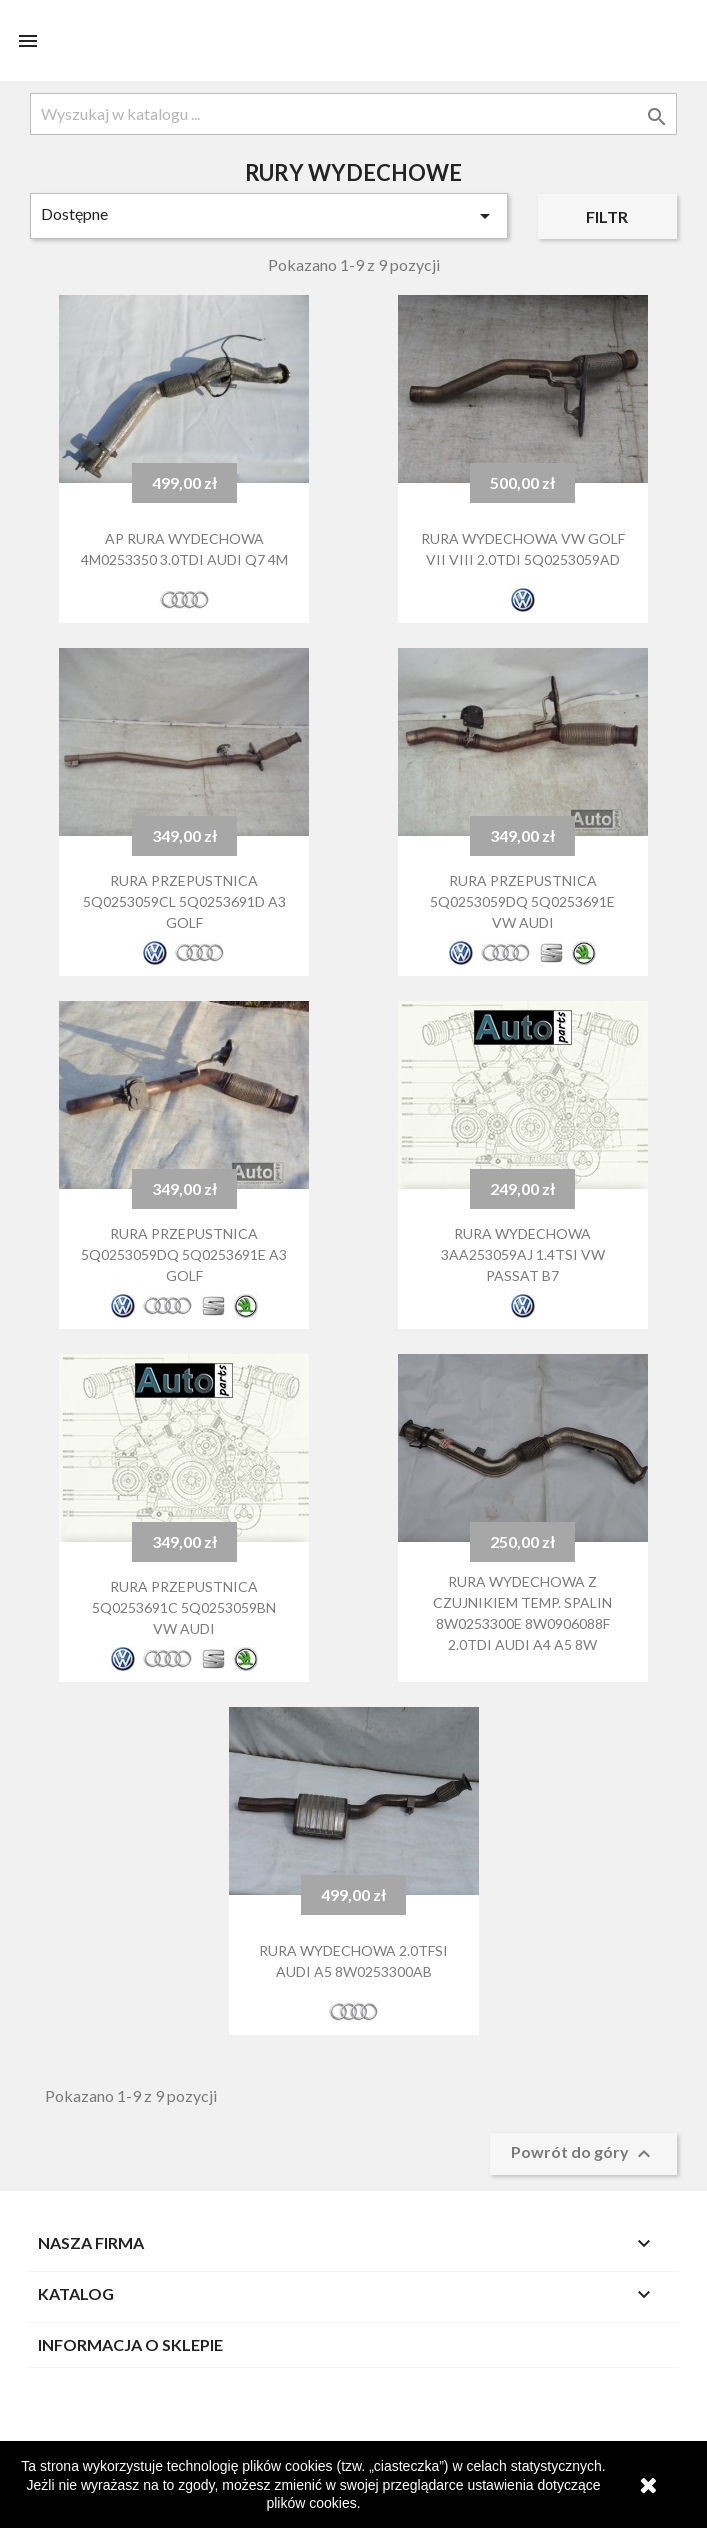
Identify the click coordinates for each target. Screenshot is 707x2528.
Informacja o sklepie (130, 2344)
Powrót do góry (583, 2154)
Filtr (607, 216)
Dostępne (269, 216)
